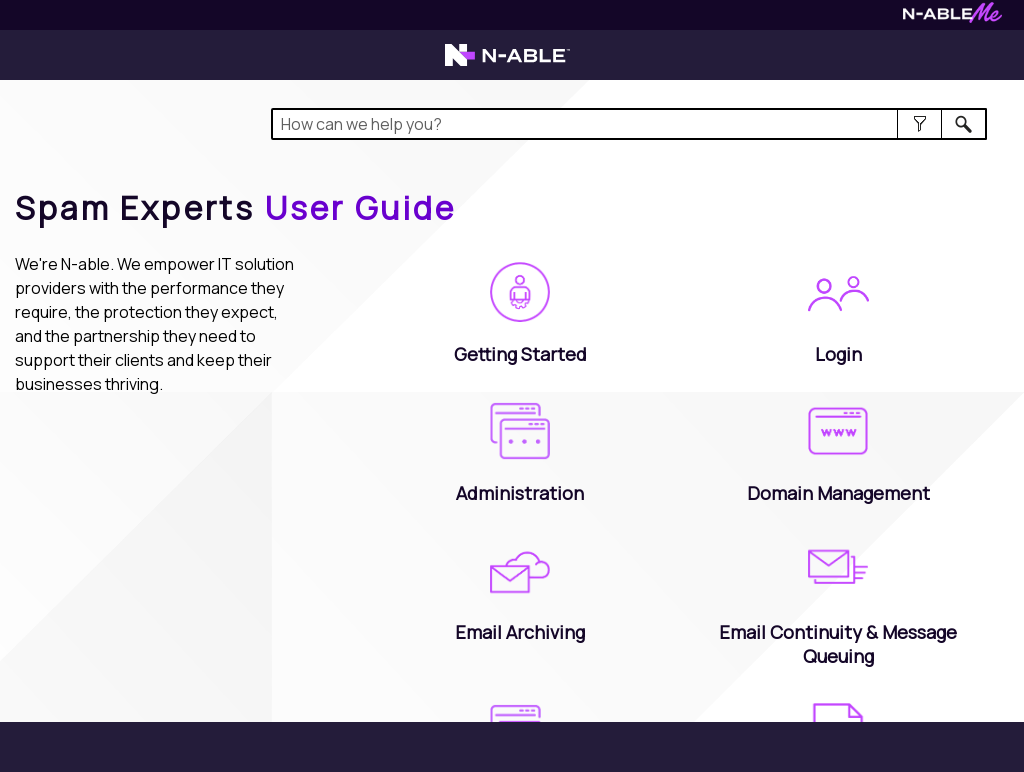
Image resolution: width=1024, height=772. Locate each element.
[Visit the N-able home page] (507, 64)
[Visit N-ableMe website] (952, 17)
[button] (919, 124)
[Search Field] (629, 124)
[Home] (236, 208)
